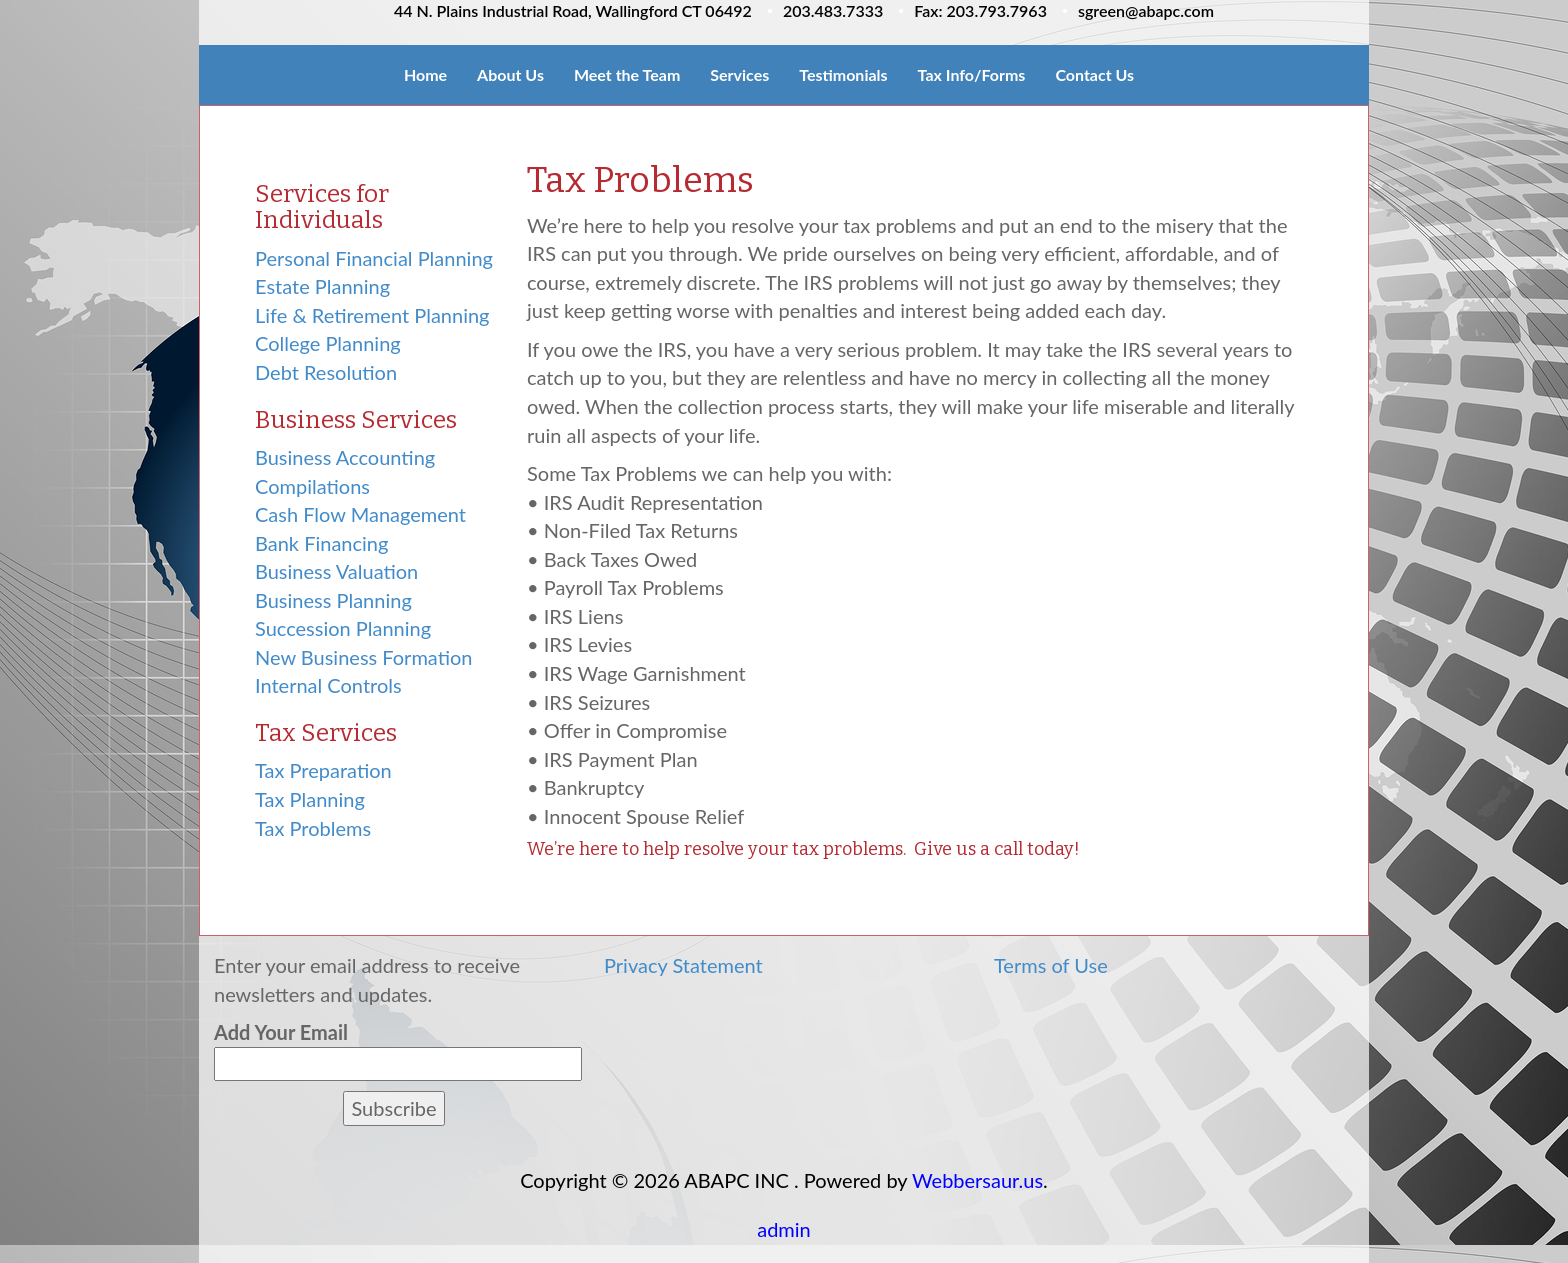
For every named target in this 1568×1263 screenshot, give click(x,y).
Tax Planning (310, 799)
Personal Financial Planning (374, 258)
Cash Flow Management (360, 514)
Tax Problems (313, 828)
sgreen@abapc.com (1146, 10)
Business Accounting (345, 457)
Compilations (312, 486)
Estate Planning (322, 286)
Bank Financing (321, 543)
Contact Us (1094, 74)
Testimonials (843, 74)
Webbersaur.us (977, 1180)
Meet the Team (627, 74)
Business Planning (333, 600)
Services (739, 74)
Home (425, 74)
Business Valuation (336, 571)
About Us (510, 74)
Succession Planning (343, 628)
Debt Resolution (326, 372)
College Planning (328, 343)
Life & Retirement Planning (372, 315)
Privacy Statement (683, 965)
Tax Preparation (323, 770)
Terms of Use (1051, 965)
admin (784, 1229)
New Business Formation (363, 657)
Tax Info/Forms (972, 74)
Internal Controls (328, 685)
